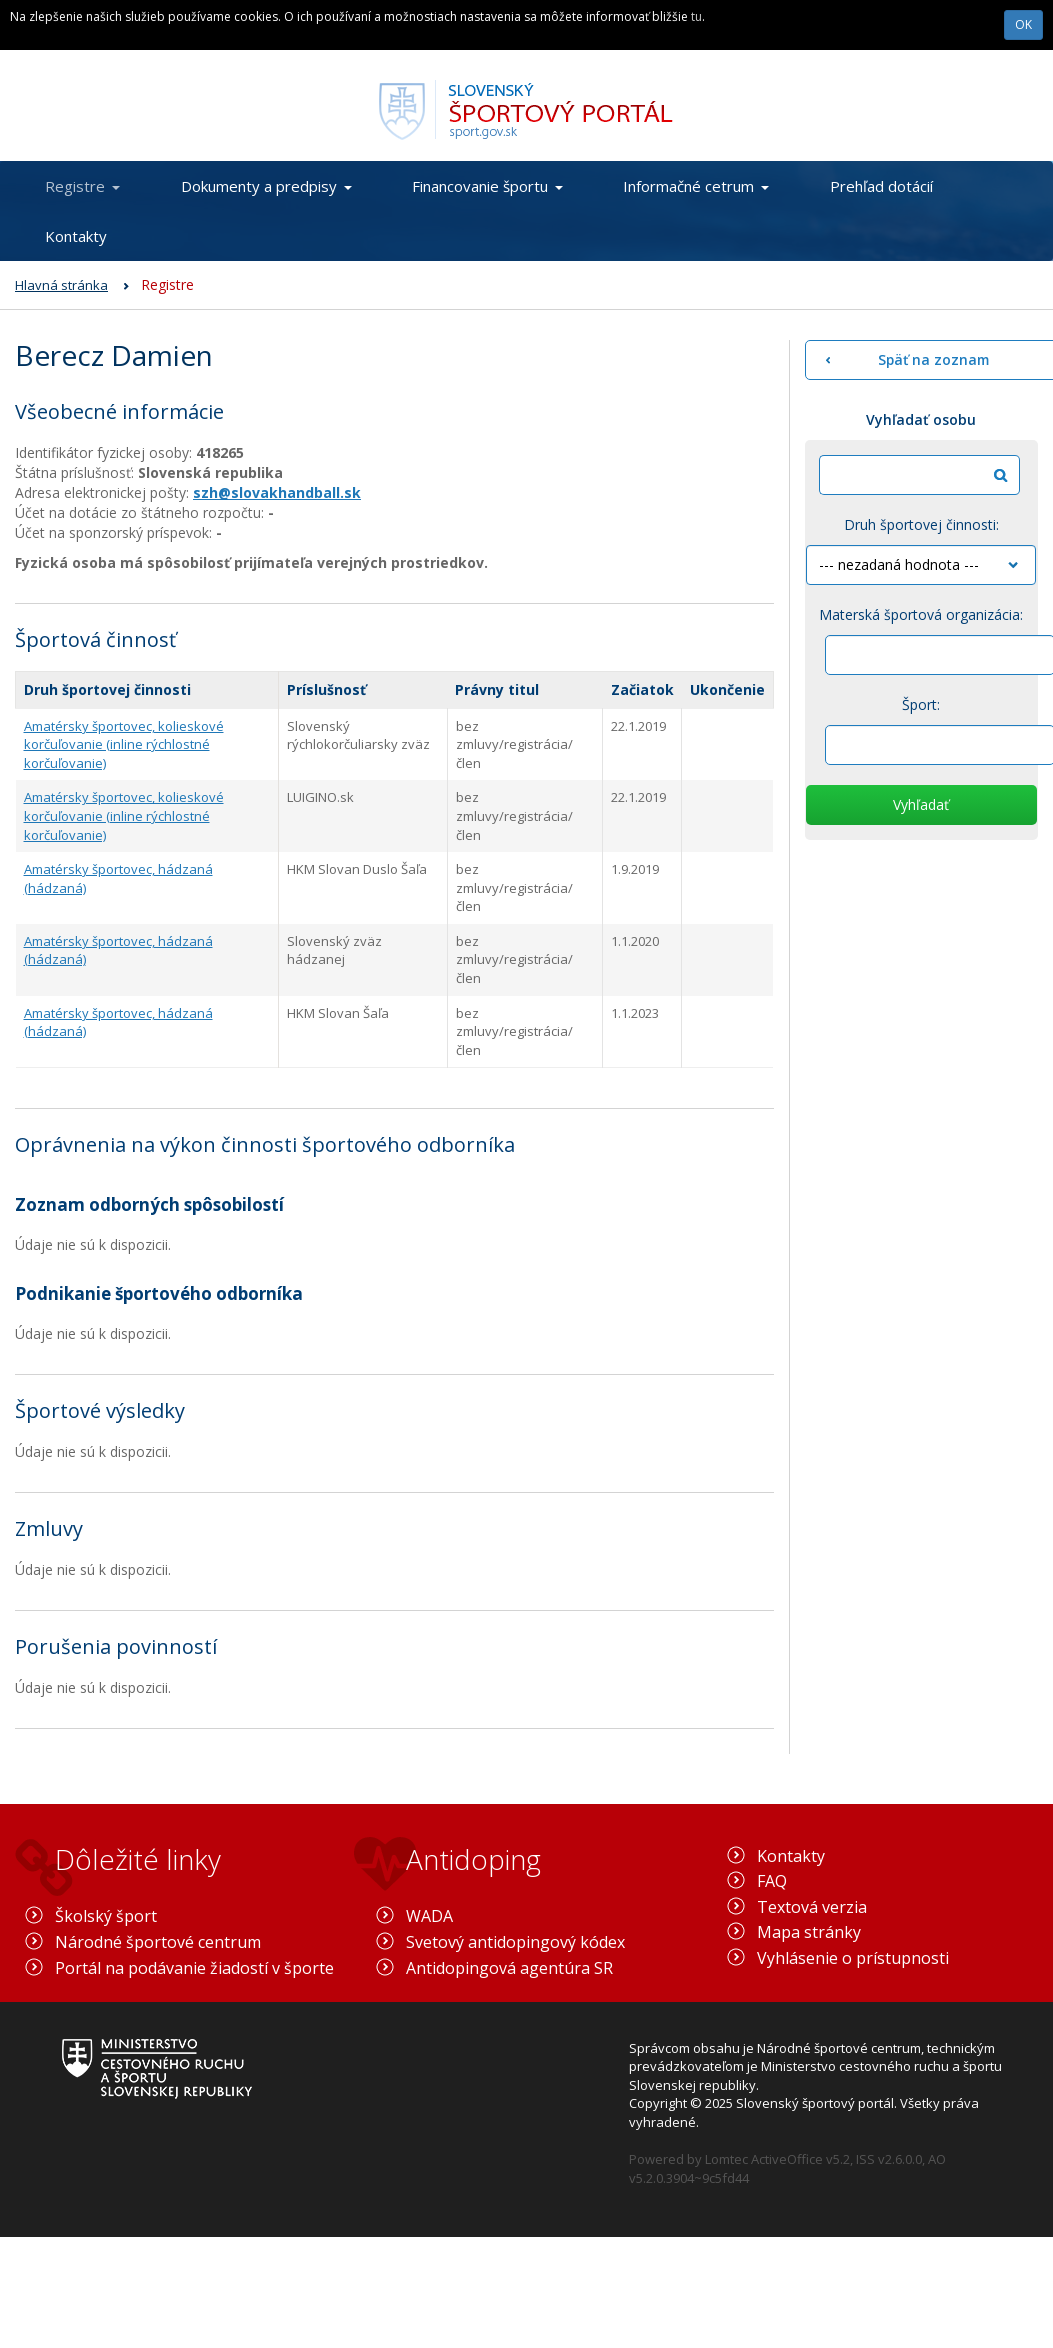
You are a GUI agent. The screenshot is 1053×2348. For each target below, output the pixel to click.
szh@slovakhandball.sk (277, 492)
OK (1023, 24)
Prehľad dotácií (881, 186)
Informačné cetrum (696, 186)
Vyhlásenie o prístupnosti (853, 1958)
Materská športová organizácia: (921, 614)
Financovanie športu (487, 186)
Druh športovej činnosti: (921, 524)
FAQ (772, 1881)
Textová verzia (812, 1907)
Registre (82, 186)
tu (696, 16)
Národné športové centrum (158, 1942)
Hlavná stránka (61, 285)
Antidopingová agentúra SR (509, 1968)
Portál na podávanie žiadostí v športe (194, 1968)
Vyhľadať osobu (921, 419)
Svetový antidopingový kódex (515, 1942)
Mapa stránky (809, 1932)
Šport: (921, 704)
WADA (429, 1916)
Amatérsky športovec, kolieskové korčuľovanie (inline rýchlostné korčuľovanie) (124, 744)
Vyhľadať (921, 804)
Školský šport (106, 1916)
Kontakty (76, 236)
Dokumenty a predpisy (266, 186)
